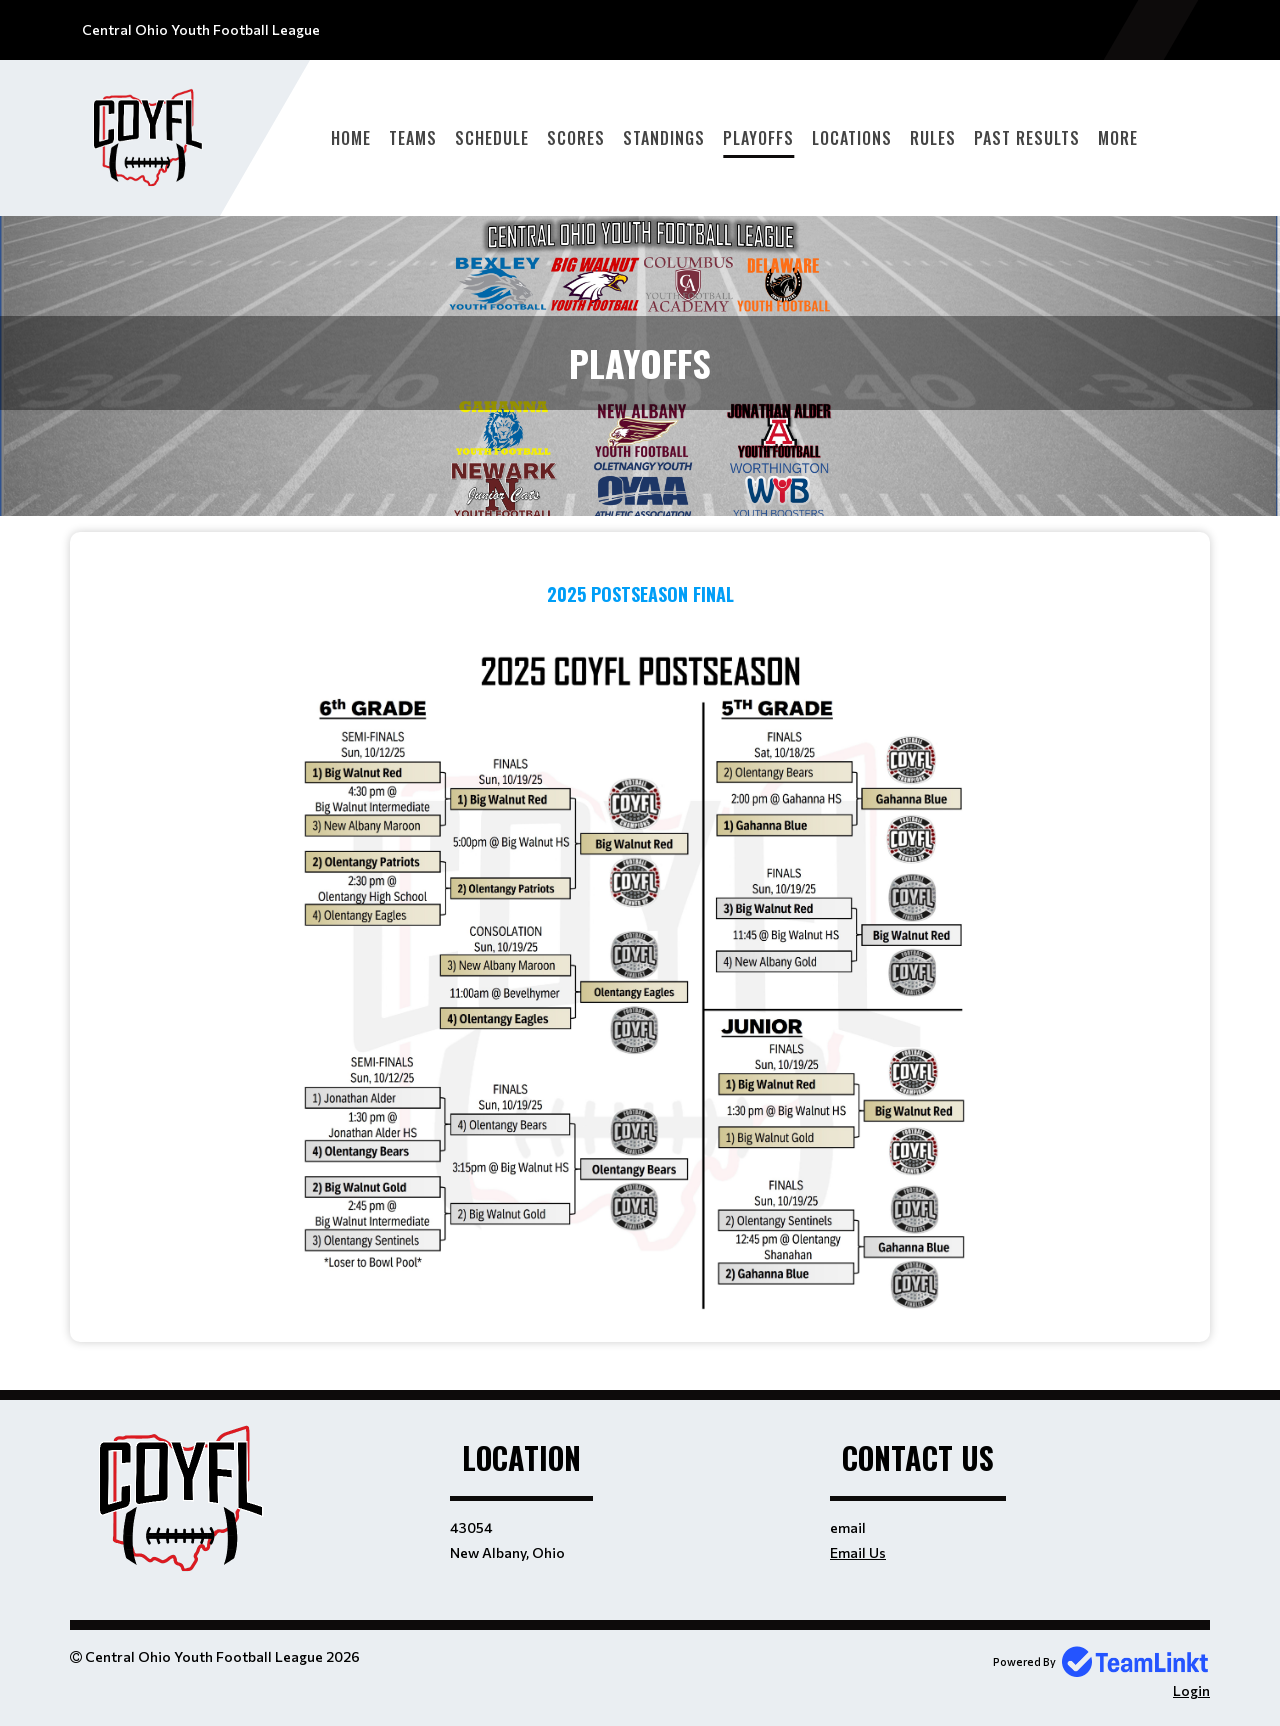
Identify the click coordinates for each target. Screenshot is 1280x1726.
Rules (933, 138)
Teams (413, 138)
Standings (664, 138)
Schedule (492, 138)
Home (351, 138)
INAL (717, 594)
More (1118, 138)
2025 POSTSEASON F (624, 594)
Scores (576, 138)
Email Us (858, 1552)
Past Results (1027, 138)
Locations (852, 138)
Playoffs (758, 138)
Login (1191, 1690)
